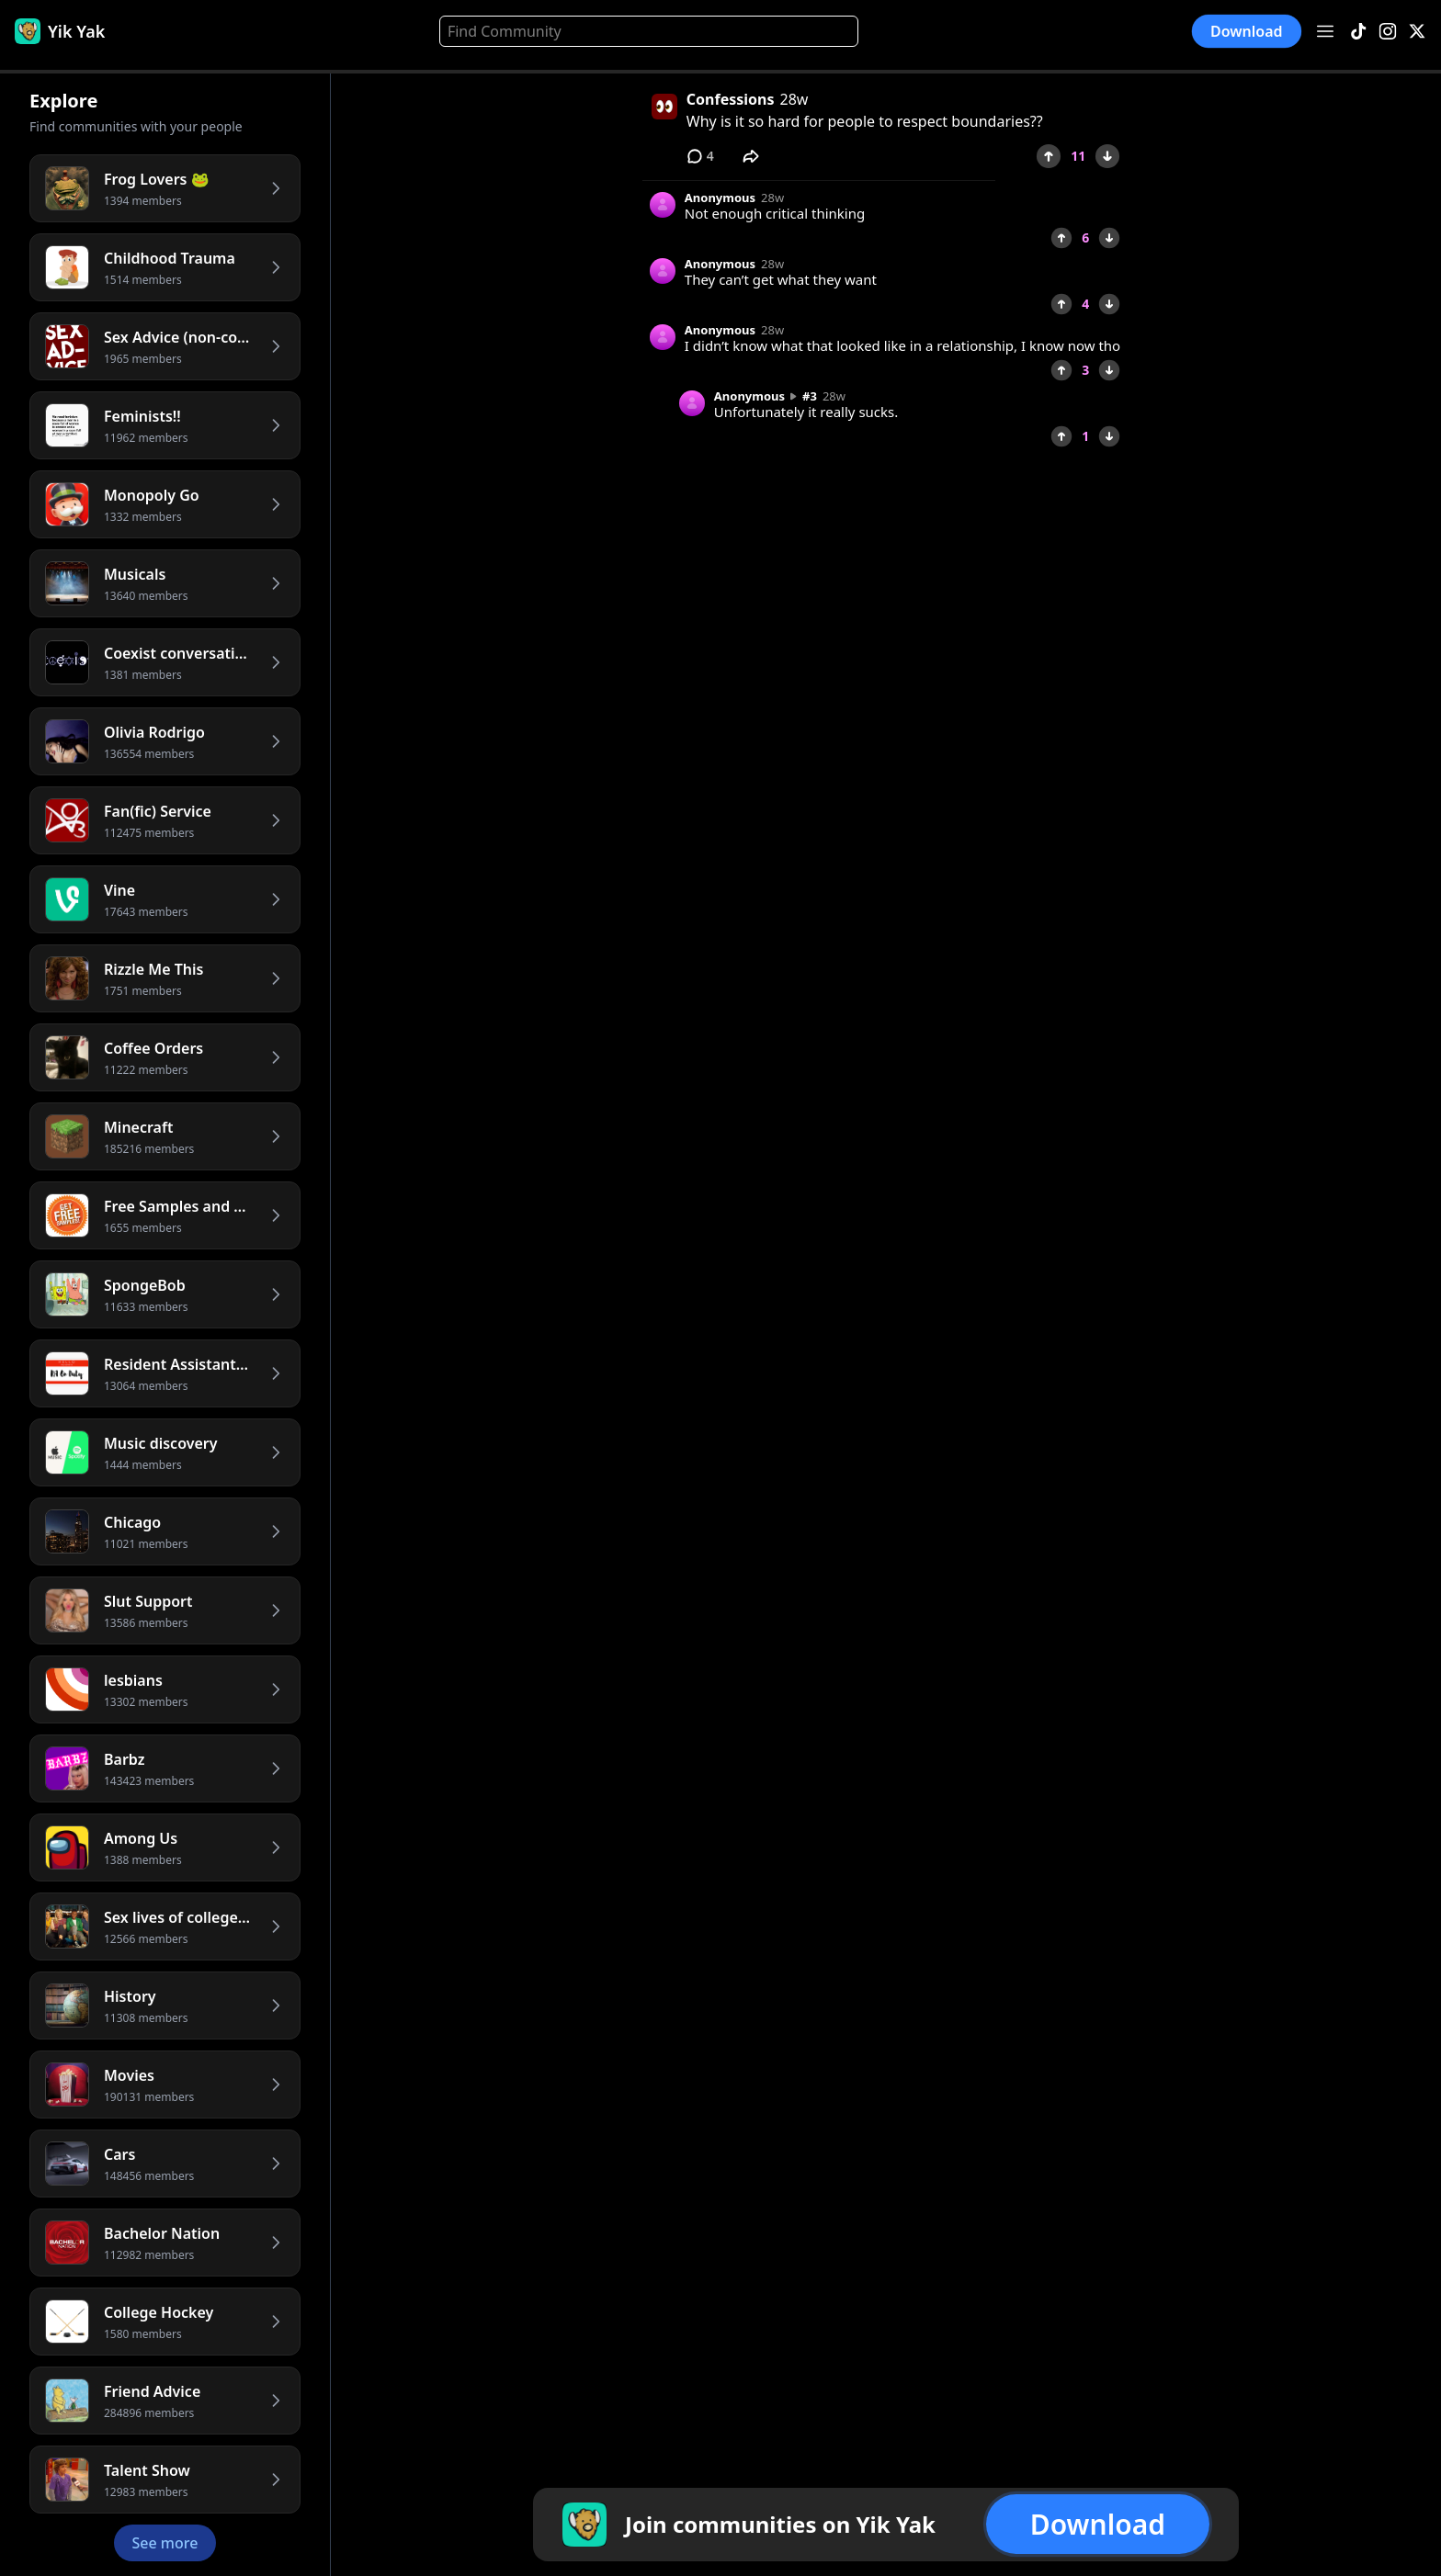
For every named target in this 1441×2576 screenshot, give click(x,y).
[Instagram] (1388, 31)
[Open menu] (1325, 31)
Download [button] (1247, 31)
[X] (1417, 31)
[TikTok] (1358, 31)
